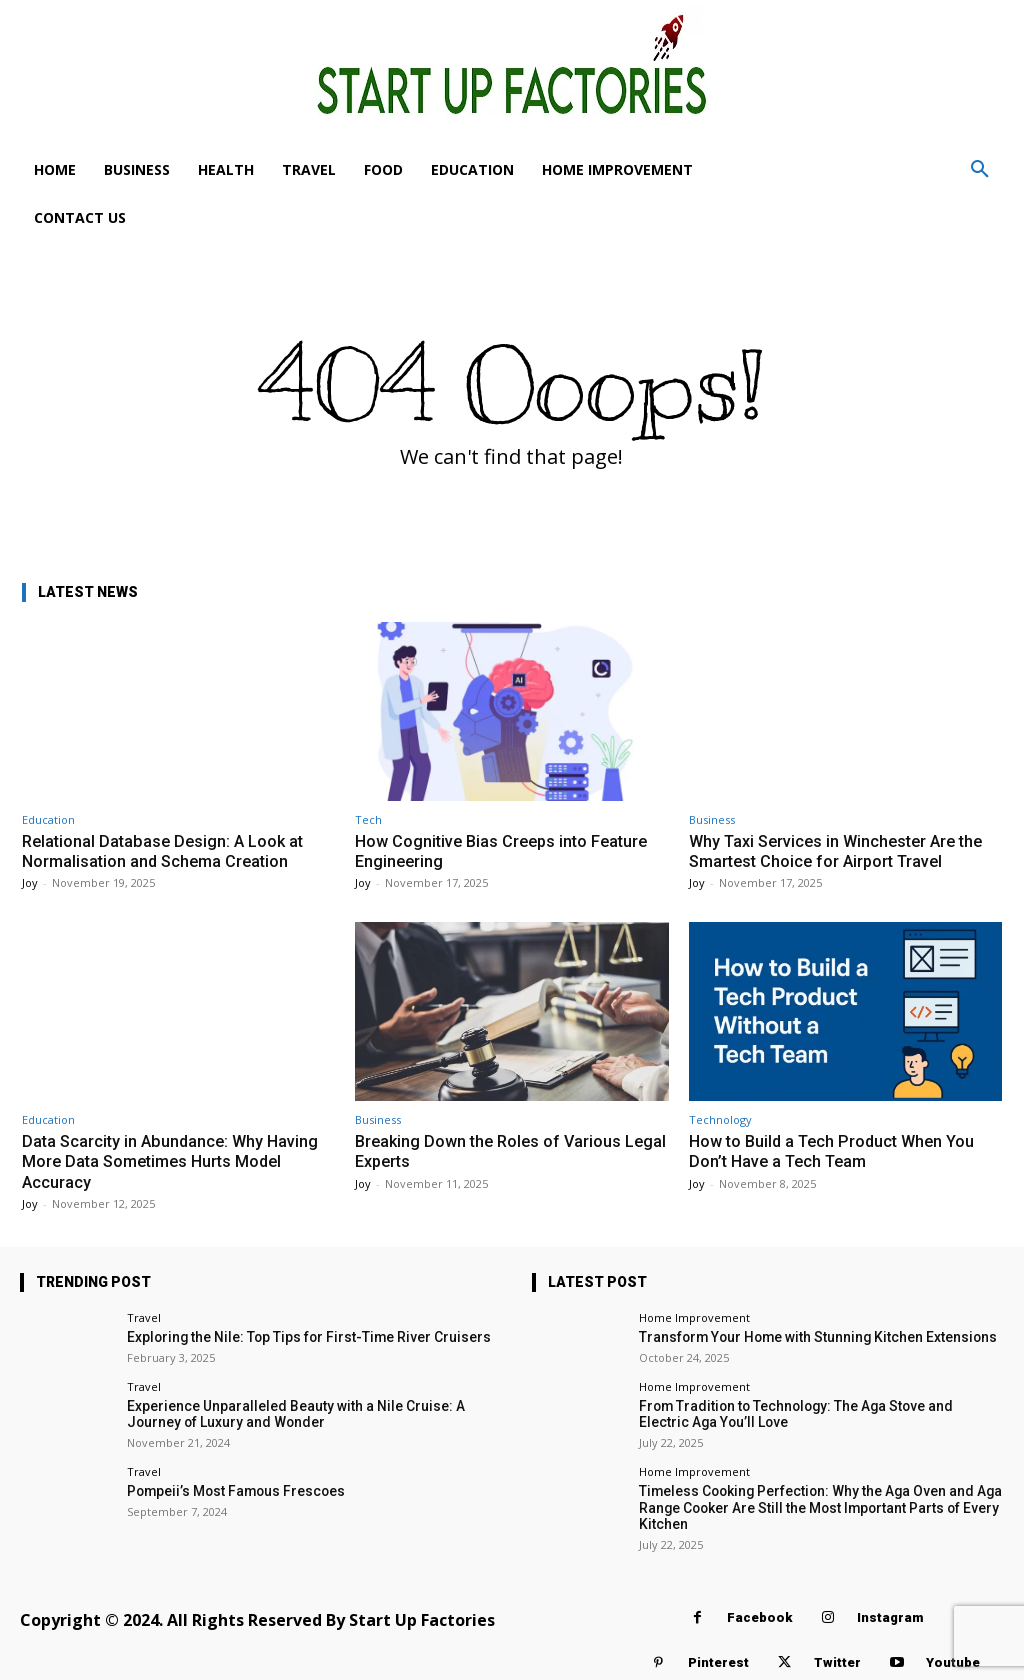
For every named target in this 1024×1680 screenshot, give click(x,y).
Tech (368, 819)
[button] (980, 170)
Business (712, 819)
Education (48, 819)
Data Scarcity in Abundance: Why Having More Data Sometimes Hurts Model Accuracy (174, 1161)
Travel (144, 1317)
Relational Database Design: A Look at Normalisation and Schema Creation (167, 851)
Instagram (890, 1611)
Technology (720, 1119)
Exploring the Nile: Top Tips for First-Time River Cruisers (294, 1336)
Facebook (759, 1611)
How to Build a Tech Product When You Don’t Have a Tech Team (837, 1151)
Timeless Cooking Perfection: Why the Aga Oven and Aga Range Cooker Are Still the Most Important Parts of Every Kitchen (809, 1503)
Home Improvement (694, 1317)
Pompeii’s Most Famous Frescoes (228, 1487)
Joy (30, 882)
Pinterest (718, 1656)
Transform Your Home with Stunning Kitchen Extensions (804, 1336)
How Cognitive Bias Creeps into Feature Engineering (507, 851)
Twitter (837, 1656)
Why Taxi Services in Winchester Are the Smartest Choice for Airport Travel (843, 851)
